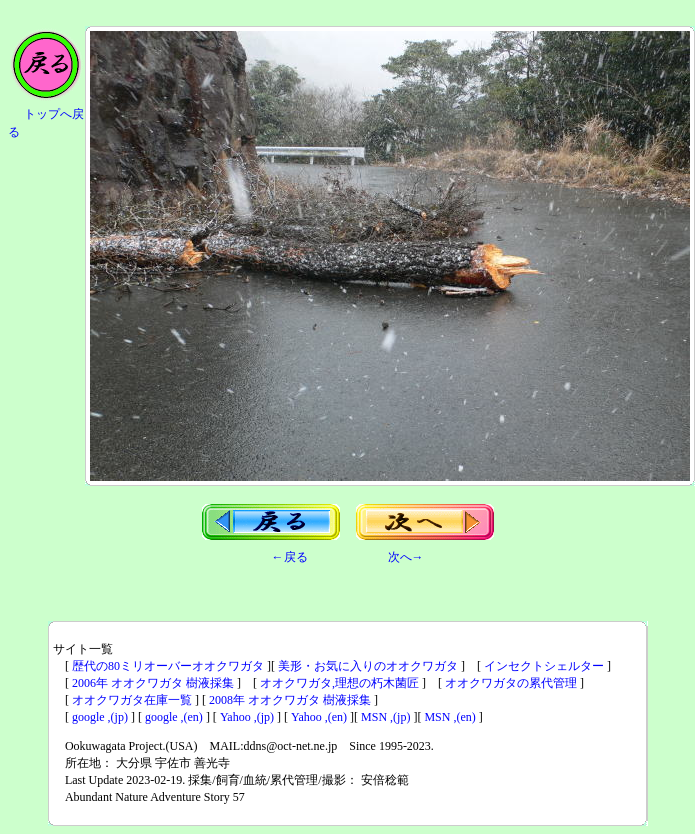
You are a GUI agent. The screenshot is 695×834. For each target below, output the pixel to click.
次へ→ (406, 557)
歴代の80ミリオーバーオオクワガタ (168, 666)
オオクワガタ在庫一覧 (132, 700)
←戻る (290, 557)
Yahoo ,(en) (319, 717)
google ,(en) (174, 717)
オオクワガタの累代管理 (511, 683)
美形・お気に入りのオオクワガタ (368, 666)
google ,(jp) (100, 717)
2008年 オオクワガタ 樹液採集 (290, 700)
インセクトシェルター (544, 666)
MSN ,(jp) (385, 717)
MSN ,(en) (449, 717)
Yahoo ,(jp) (247, 717)
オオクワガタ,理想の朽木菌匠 (339, 683)
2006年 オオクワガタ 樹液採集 (153, 683)
